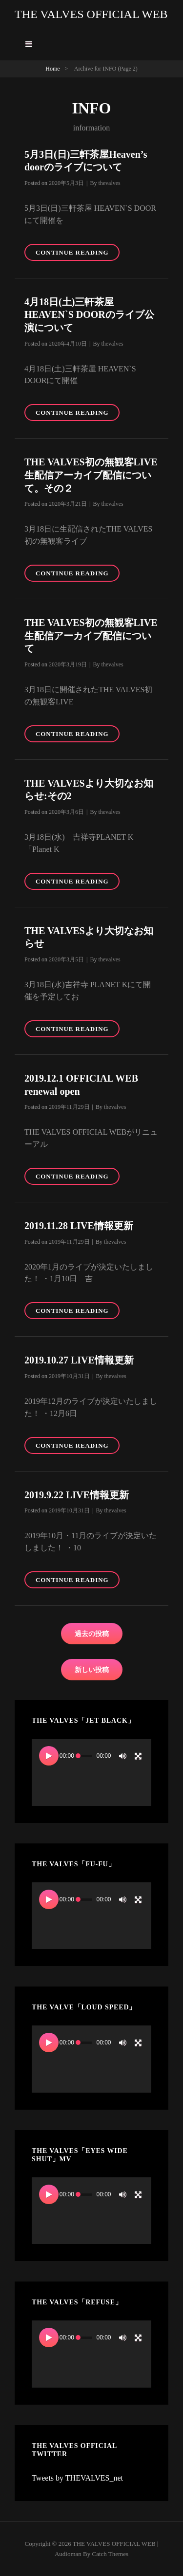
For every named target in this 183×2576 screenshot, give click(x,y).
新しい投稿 (92, 1670)
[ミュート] (122, 1756)
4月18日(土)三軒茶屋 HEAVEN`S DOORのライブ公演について (89, 314)
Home (52, 68)
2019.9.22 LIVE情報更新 (76, 1495)
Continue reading (78, 254)
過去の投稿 (92, 1634)
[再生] (49, 1756)
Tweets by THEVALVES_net (77, 2478)
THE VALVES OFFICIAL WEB (91, 14)
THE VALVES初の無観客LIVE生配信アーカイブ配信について (91, 635)
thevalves (109, 183)
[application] (91, 1772)
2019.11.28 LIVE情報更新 (78, 1225)
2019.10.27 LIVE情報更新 (79, 1360)
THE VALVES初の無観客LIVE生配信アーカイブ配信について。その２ (91, 475)
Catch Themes (110, 2554)
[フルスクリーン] (138, 1756)
